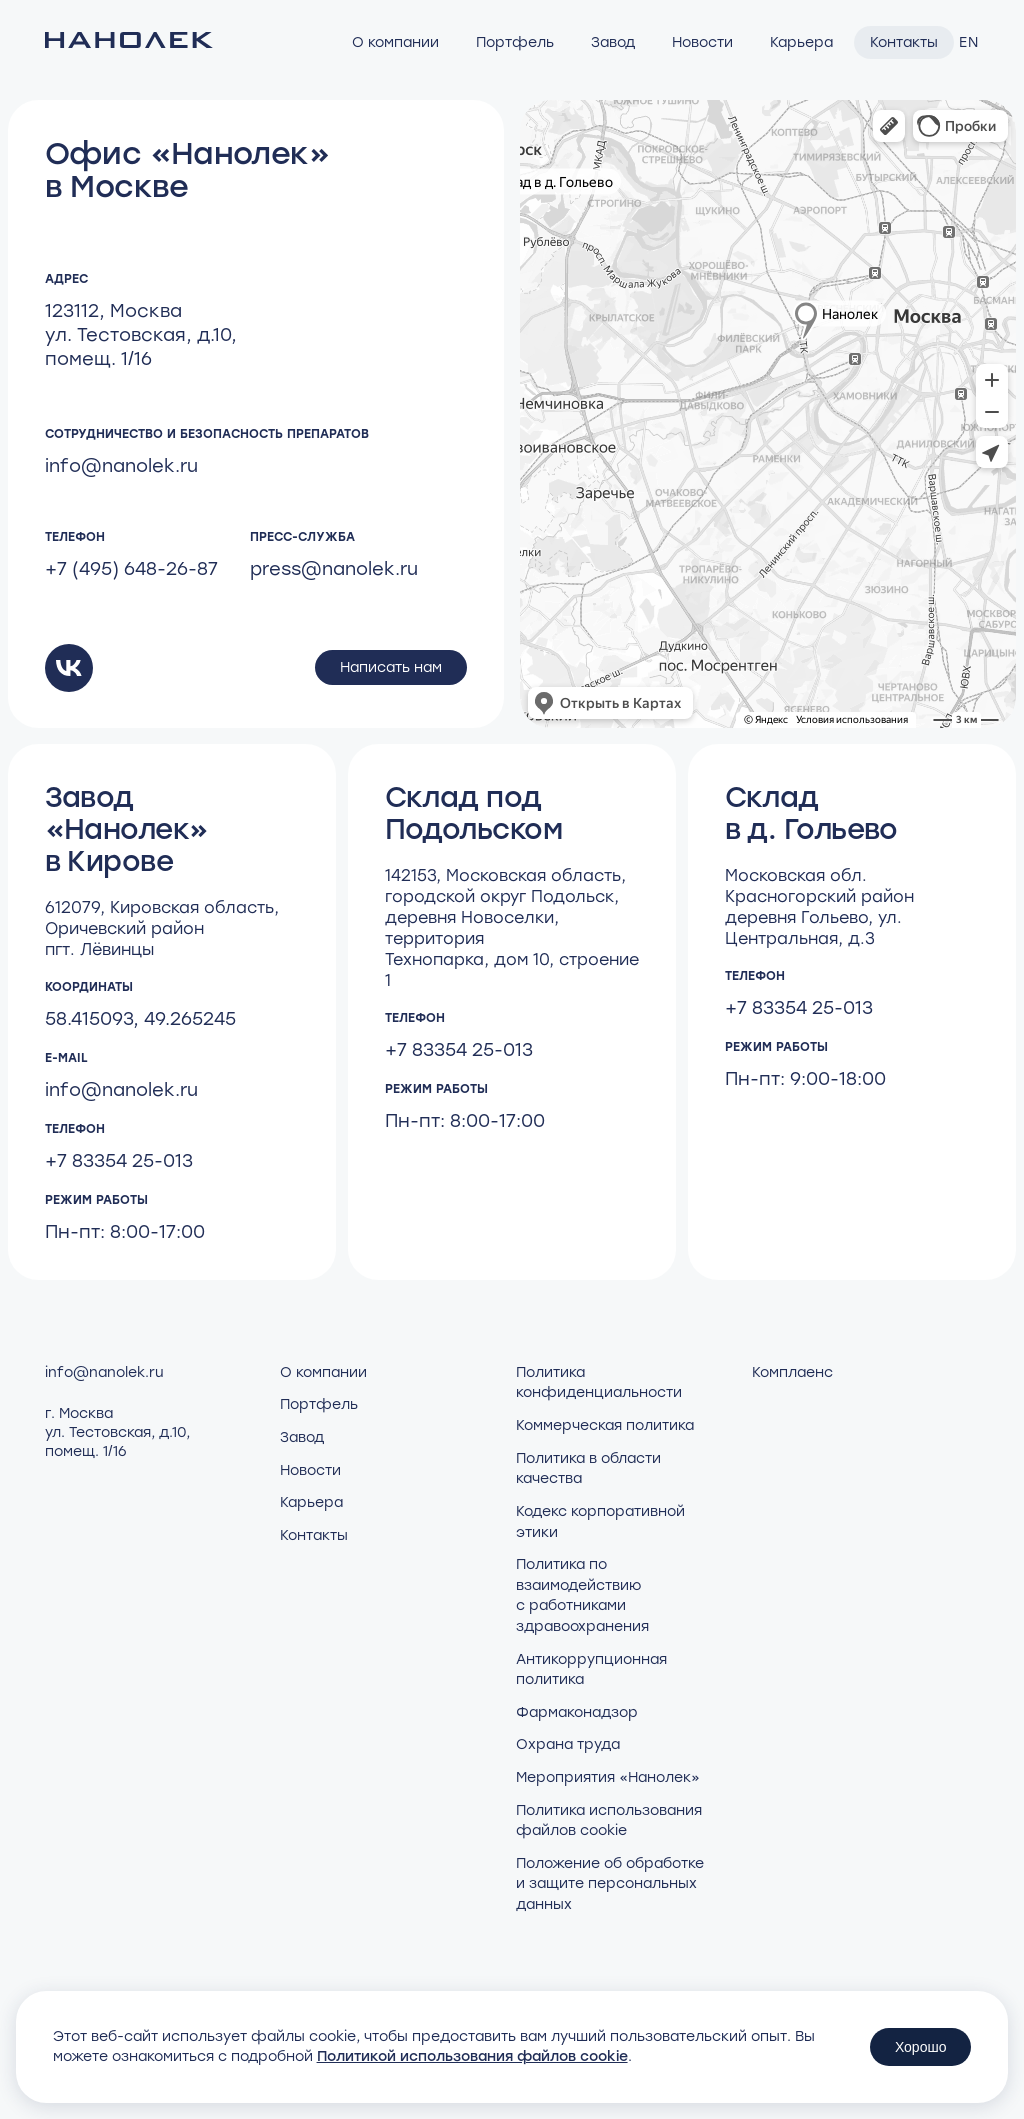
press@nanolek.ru (334, 569)
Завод (613, 42)
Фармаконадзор (577, 1712)
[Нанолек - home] (129, 42)
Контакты (904, 42)
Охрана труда (568, 1744)
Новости (702, 42)
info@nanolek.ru (121, 466)
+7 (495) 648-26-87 (131, 569)
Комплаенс (792, 1372)
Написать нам (391, 667)
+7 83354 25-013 (119, 1161)
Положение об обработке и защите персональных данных (610, 1884)
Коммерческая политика (605, 1425)
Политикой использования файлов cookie (472, 2056)
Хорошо (921, 2047)
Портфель (515, 42)
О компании (395, 42)
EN (969, 42)
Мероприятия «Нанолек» (608, 1777)
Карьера (801, 42)
